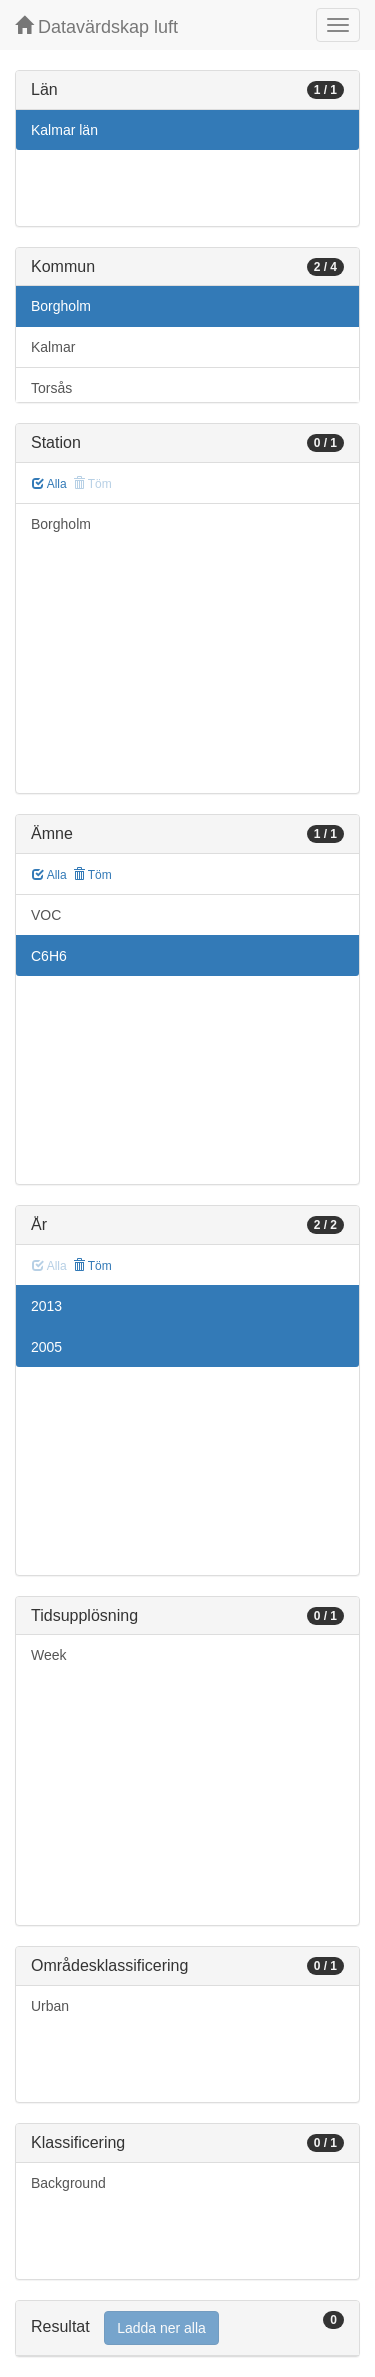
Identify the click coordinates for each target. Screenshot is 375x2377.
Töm (92, 875)
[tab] (187, 2328)
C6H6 (49, 956)
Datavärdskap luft (96, 26)
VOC (46, 915)
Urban (50, 2006)
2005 (46, 1347)
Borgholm (61, 306)
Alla (49, 484)
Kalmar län (64, 130)
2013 (46, 1306)
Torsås (51, 388)
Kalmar (53, 347)
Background (68, 2183)
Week (49, 1655)
